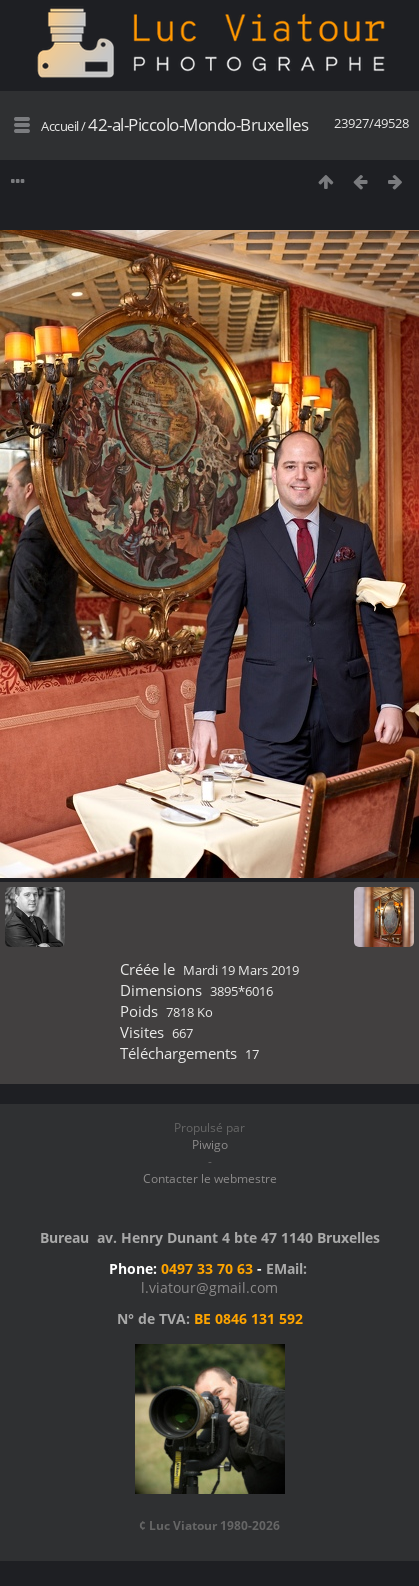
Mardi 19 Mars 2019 (241, 970)
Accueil (60, 126)
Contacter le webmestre (210, 1178)
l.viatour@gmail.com (209, 1287)
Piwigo (210, 1144)
